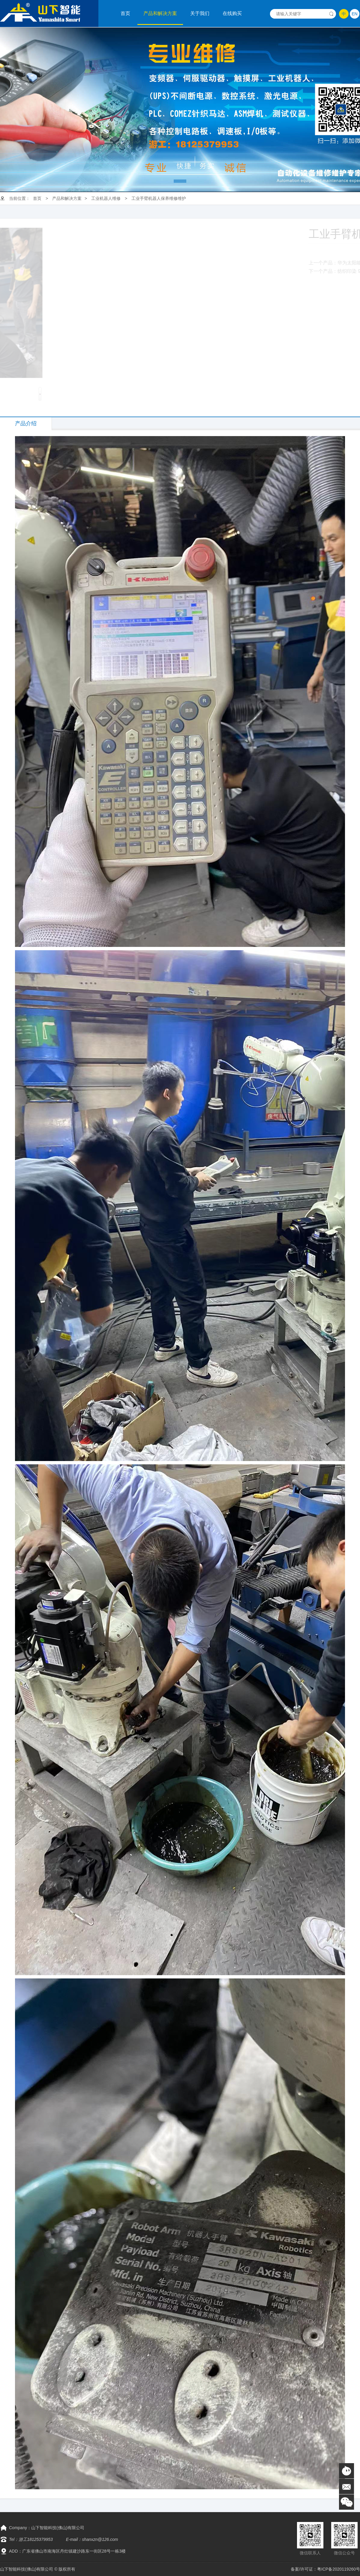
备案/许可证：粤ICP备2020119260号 (325, 2569)
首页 (125, 13)
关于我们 (199, 13)
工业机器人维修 (106, 198)
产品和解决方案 (160, 13)
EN (354, 13)
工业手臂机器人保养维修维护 (158, 198)
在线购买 (232, 13)
